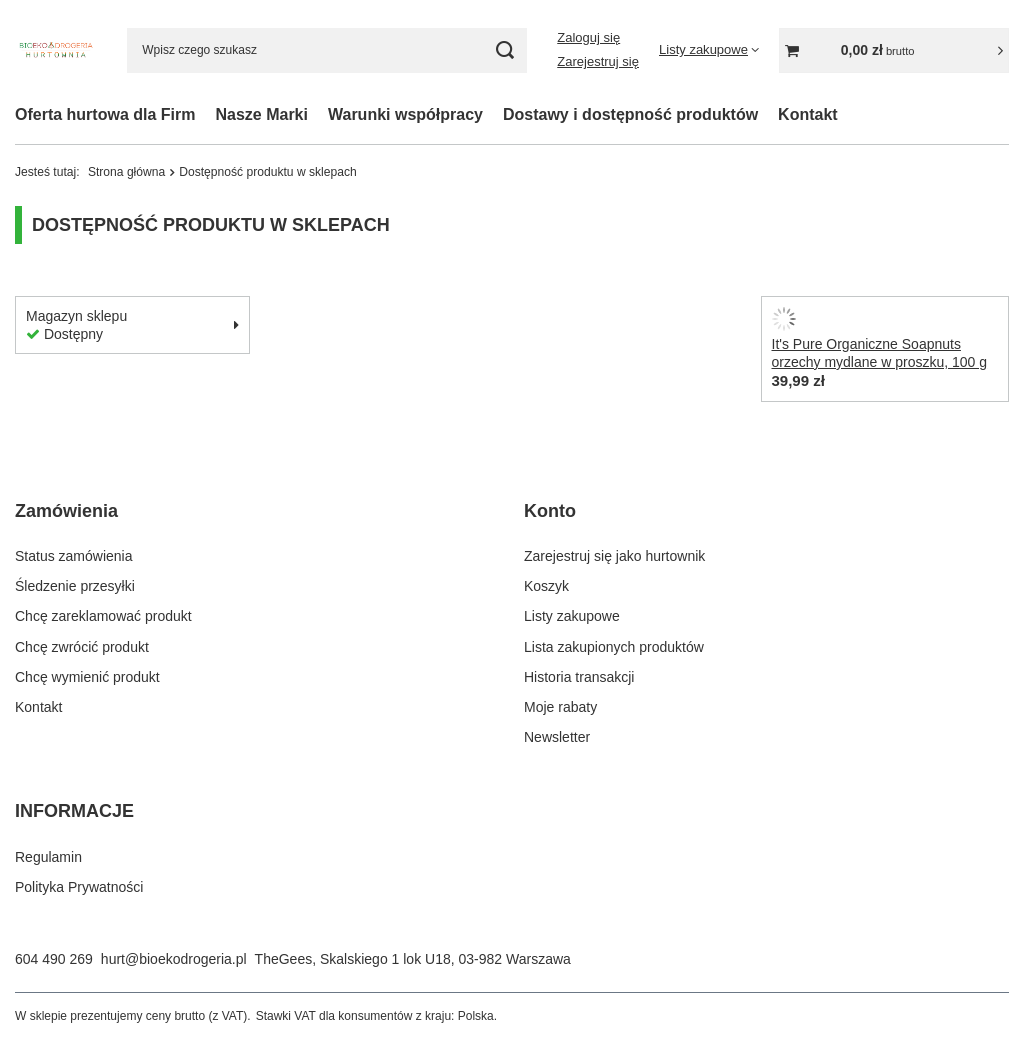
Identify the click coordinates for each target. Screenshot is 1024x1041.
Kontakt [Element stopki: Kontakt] (38, 707)
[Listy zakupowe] (709, 50)
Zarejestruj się (598, 61)
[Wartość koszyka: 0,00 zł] (894, 50)
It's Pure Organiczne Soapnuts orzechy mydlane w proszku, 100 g (880, 353)
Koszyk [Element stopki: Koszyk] (546, 586)
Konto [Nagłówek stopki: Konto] (550, 511)
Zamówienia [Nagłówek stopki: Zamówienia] (66, 511)
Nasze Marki (261, 114)
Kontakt (808, 114)
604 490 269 (54, 959)
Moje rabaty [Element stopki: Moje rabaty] (560, 707)
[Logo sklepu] (56, 50)
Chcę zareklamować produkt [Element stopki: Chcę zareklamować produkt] (103, 616)
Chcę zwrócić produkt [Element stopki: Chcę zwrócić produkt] (82, 647)
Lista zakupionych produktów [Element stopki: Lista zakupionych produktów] (614, 647)
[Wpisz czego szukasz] (327, 50)
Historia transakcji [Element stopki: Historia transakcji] (579, 677)
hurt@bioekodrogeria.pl (174, 959)
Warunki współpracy (405, 114)
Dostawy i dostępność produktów (630, 114)
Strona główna (126, 172)
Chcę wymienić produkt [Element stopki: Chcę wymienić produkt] (87, 677)
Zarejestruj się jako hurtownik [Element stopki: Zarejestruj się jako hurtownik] (614, 556)
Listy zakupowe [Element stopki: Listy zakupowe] (572, 616)
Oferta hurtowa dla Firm (105, 114)
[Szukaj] (504, 50)
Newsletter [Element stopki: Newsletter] (557, 737)
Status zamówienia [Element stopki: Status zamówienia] (74, 556)
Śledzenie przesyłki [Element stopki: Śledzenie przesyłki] (75, 586)
